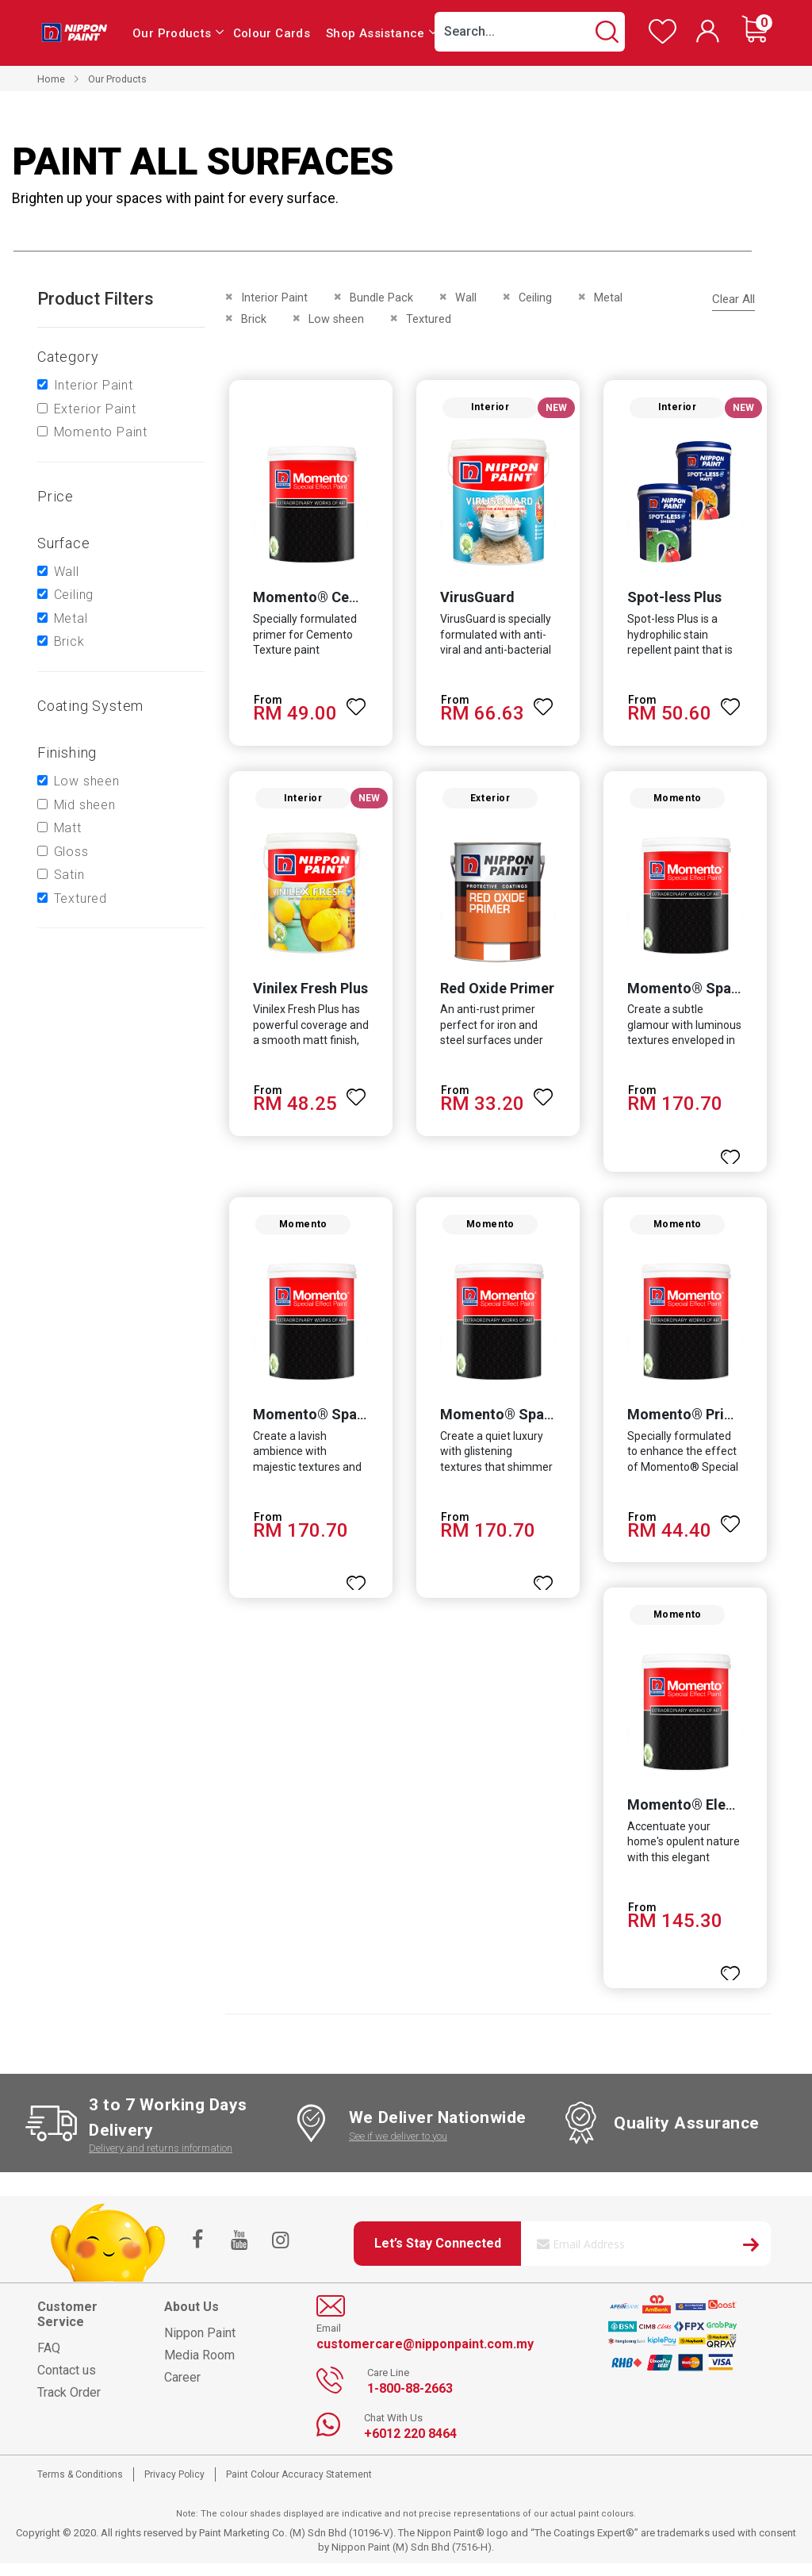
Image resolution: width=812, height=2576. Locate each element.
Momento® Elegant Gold (710, 1817)
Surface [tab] (63, 543)
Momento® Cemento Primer (343, 600)
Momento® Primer (690, 1423)
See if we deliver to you (398, 2148)
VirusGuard (476, 600)
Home (51, 79)
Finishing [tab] (67, 752)
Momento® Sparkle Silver (524, 1423)
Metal (71, 618)
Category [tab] (67, 356)
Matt (68, 827)
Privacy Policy (174, 2487)
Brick (69, 641)
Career (182, 2389)
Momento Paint (100, 432)
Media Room (199, 2367)
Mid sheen (85, 804)
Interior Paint (93, 385)
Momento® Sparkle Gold (332, 1423)
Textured (80, 898)
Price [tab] (55, 496)
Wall (66, 571)
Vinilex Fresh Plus (307, 994)
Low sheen (87, 781)
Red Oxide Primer (496, 994)
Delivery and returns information (160, 2161)
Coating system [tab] (90, 705)
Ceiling (74, 594)
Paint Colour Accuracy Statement (299, 2487)
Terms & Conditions (80, 2487)
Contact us (66, 2382)
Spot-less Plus (676, 600)
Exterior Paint (95, 409)
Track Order (69, 2405)
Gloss (71, 851)
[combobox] (530, 32)
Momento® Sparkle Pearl (712, 994)
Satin (69, 874)
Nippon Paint (200, 2345)
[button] (355, 703)
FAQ (48, 2360)
